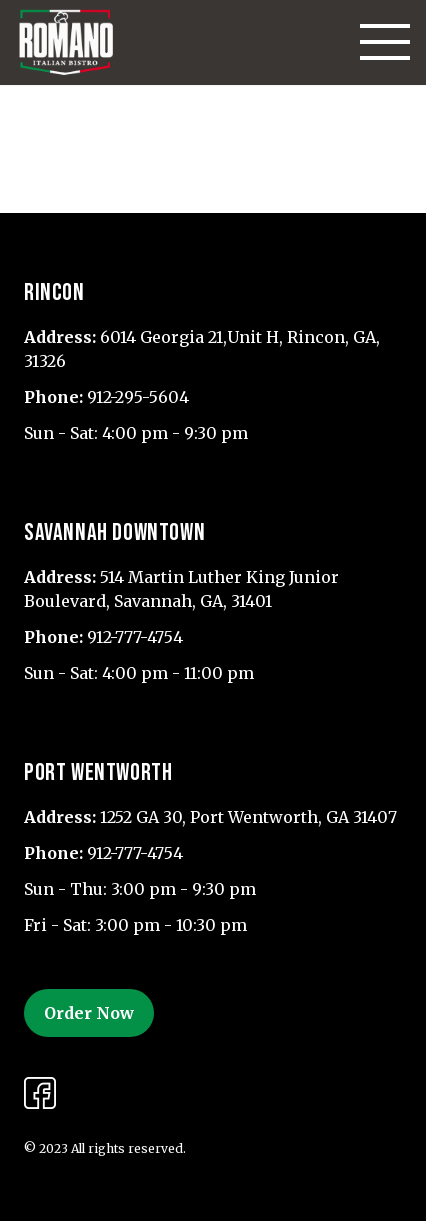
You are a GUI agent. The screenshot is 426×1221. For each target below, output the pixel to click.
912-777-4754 (135, 637)
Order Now (89, 1013)
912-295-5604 (138, 397)
